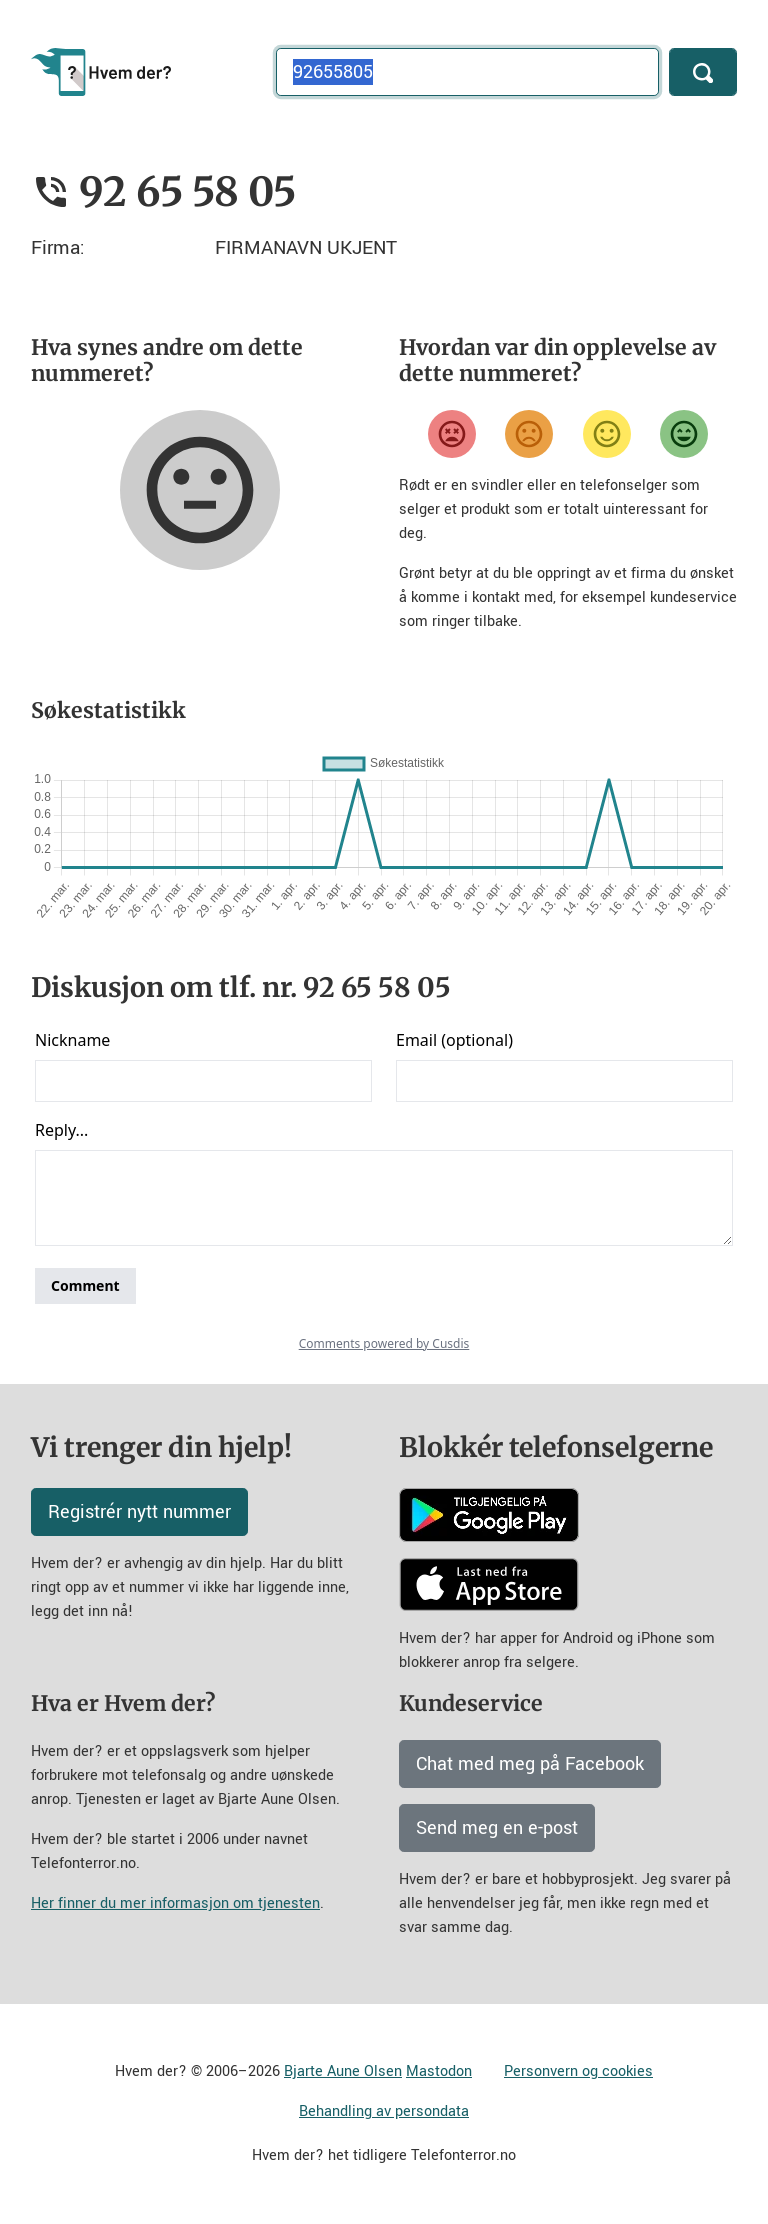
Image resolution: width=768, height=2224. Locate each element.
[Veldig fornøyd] (684, 434)
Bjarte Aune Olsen (343, 2071)
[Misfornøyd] (529, 434)
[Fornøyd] (607, 434)
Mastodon (439, 2071)
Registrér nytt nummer (139, 1512)
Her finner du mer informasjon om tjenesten (175, 1903)
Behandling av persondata (384, 2111)
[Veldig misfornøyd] (452, 434)
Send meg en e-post (497, 1828)
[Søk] (703, 72)
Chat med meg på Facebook (530, 1764)
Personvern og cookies (578, 2071)
